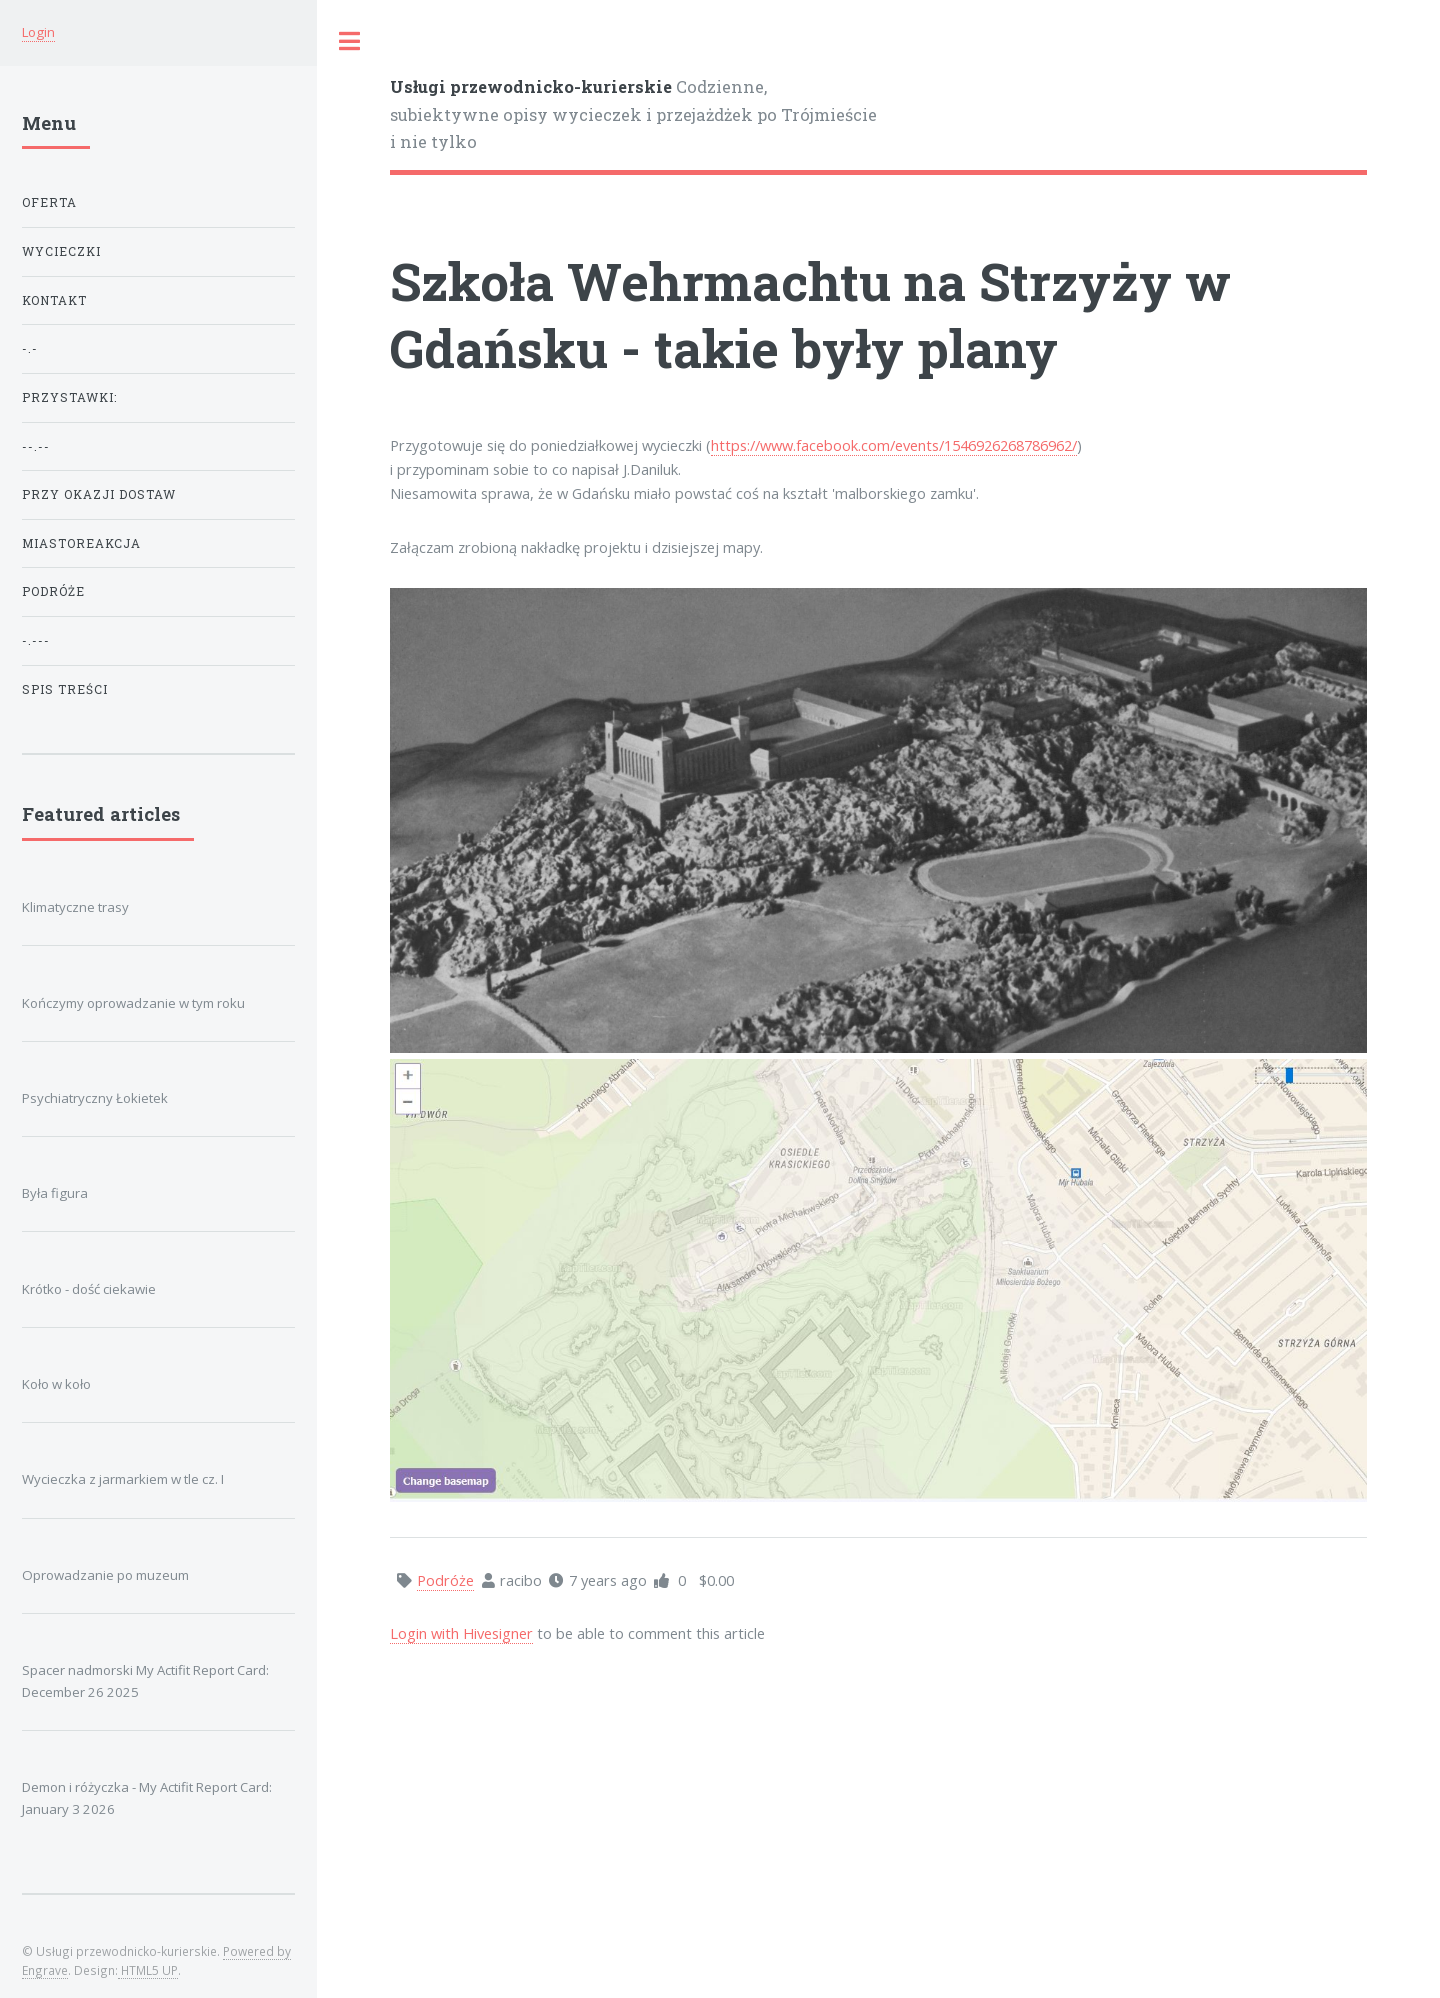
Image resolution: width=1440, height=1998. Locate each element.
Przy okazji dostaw (99, 494)
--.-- (36, 446)
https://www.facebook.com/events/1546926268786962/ (894, 445)
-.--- (36, 640)
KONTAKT (54, 300)
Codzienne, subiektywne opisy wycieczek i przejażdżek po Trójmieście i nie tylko (633, 113)
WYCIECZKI (61, 251)
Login (38, 32)
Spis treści (65, 689)
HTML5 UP (148, 1970)
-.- (30, 348)
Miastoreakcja (81, 543)
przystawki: (69, 397)
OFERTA (49, 202)
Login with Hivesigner (461, 1633)
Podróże (53, 591)
